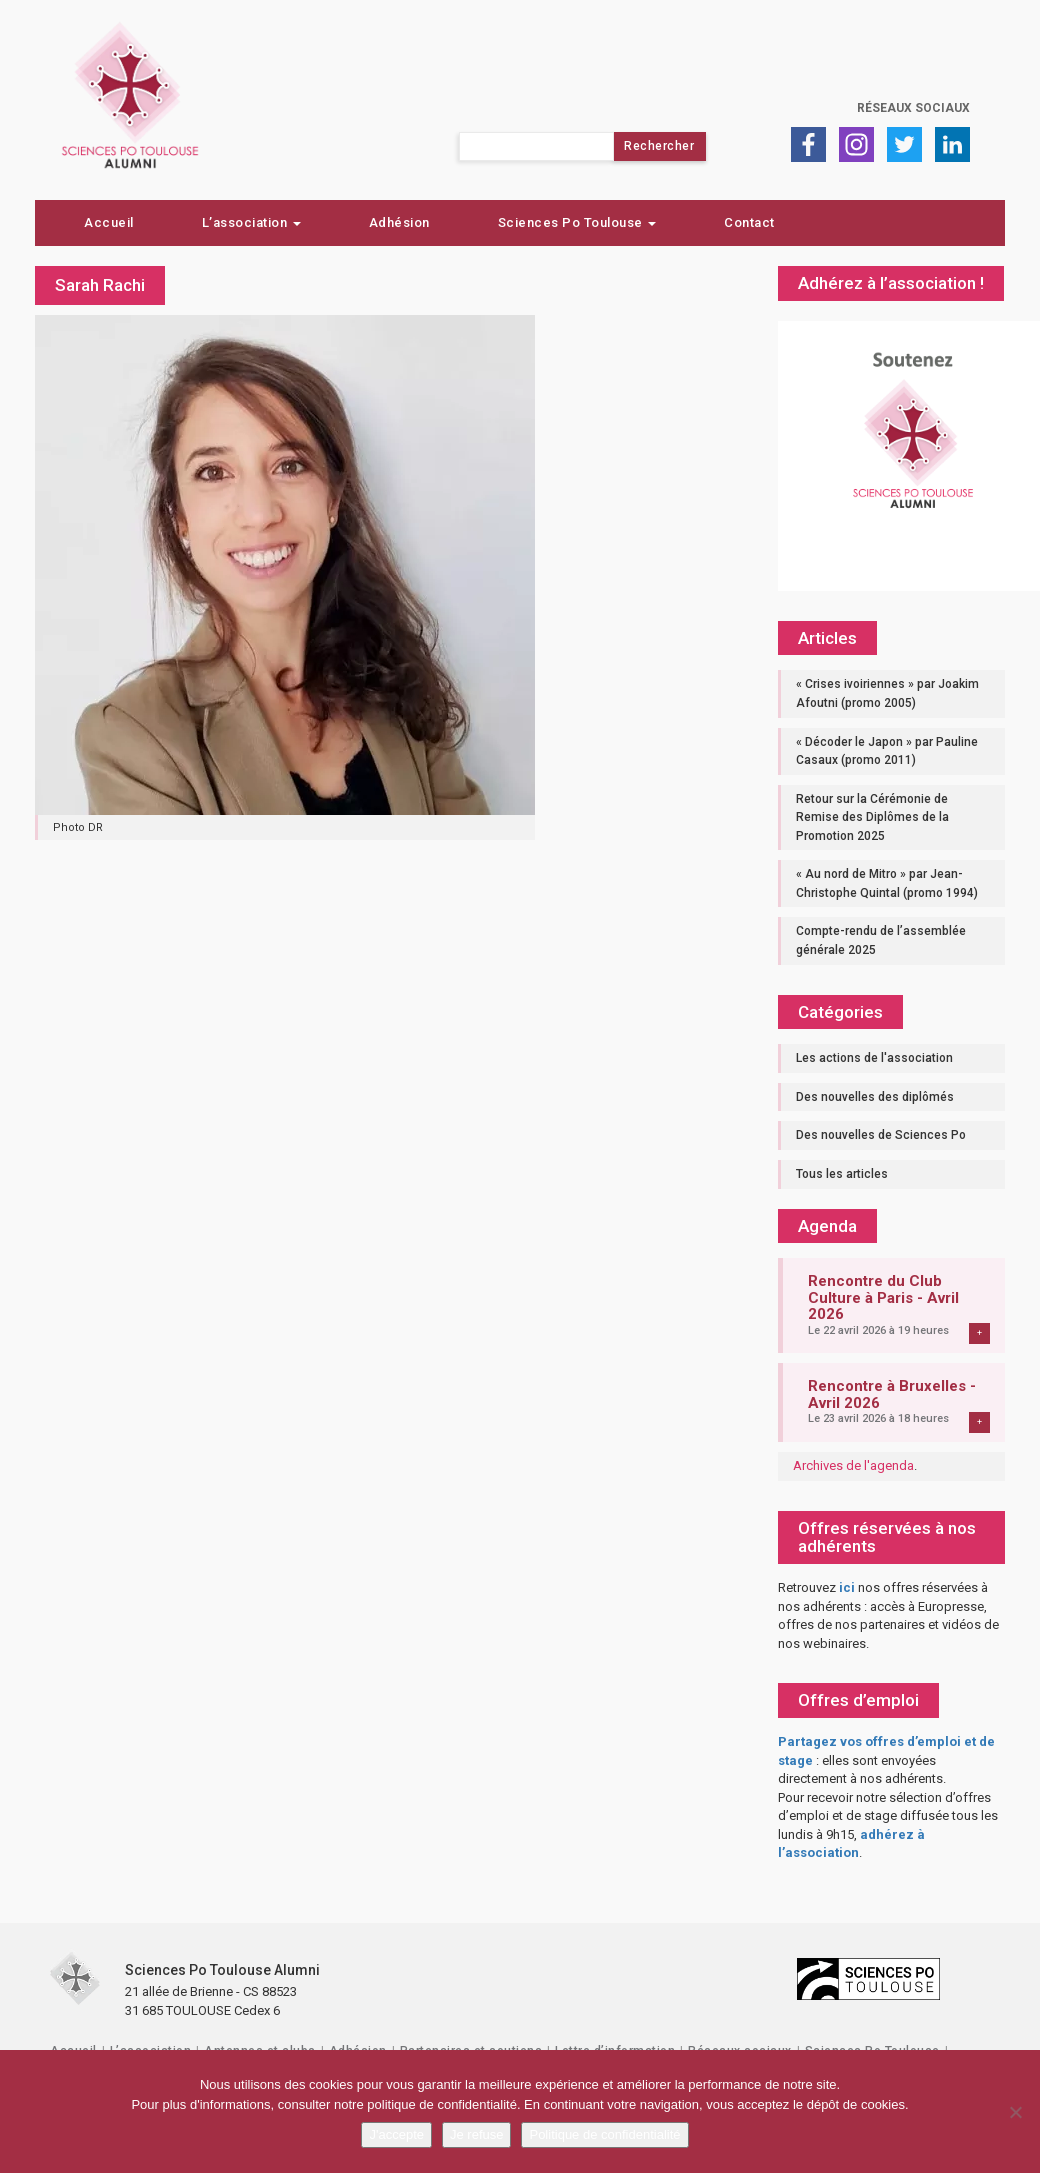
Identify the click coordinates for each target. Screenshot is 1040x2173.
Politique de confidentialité (604, 2134)
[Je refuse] (1015, 2112)
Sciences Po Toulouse (577, 222)
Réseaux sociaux (913, 108)
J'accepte (396, 2134)
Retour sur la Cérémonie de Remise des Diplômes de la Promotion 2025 (872, 817)
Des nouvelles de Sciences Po (881, 1135)
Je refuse (476, 2134)
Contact (749, 222)
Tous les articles (842, 1174)
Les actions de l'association (874, 1058)
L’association (251, 222)
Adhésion (399, 222)
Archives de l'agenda (853, 1465)
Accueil (109, 222)
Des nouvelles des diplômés (875, 1097)
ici (847, 1587)
